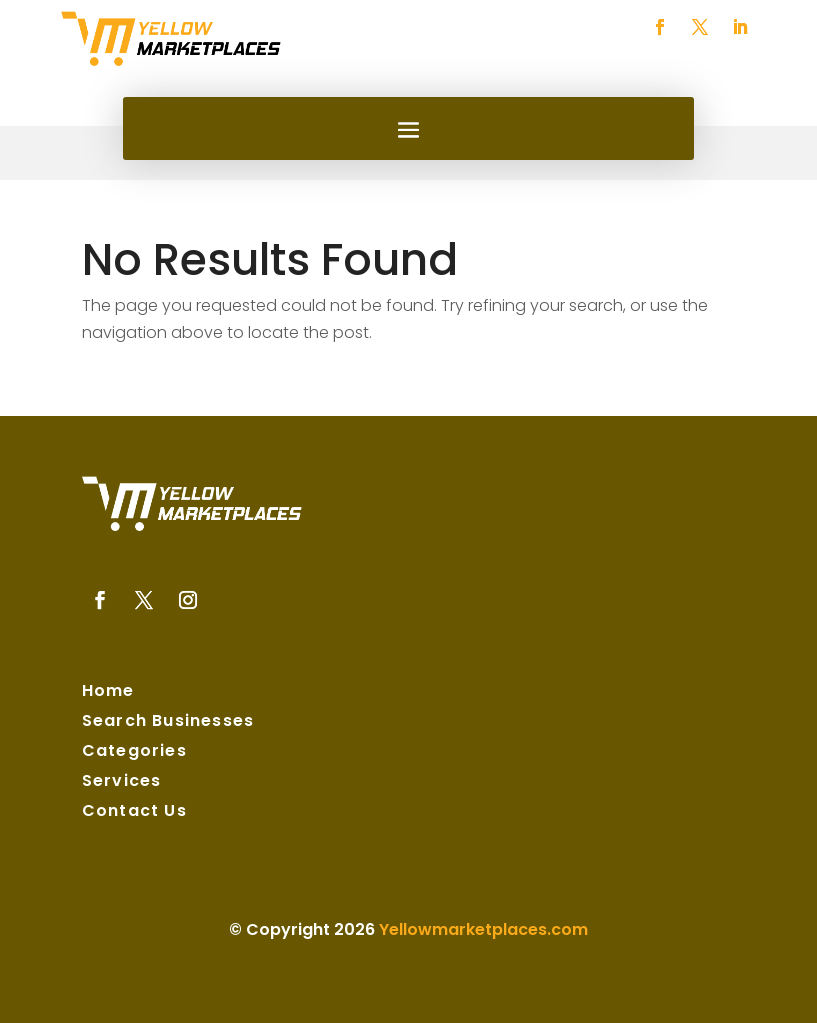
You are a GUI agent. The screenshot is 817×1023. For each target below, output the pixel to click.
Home (108, 693)
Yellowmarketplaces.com (483, 929)
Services (122, 783)
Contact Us (134, 813)
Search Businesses (168, 723)
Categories (134, 753)
